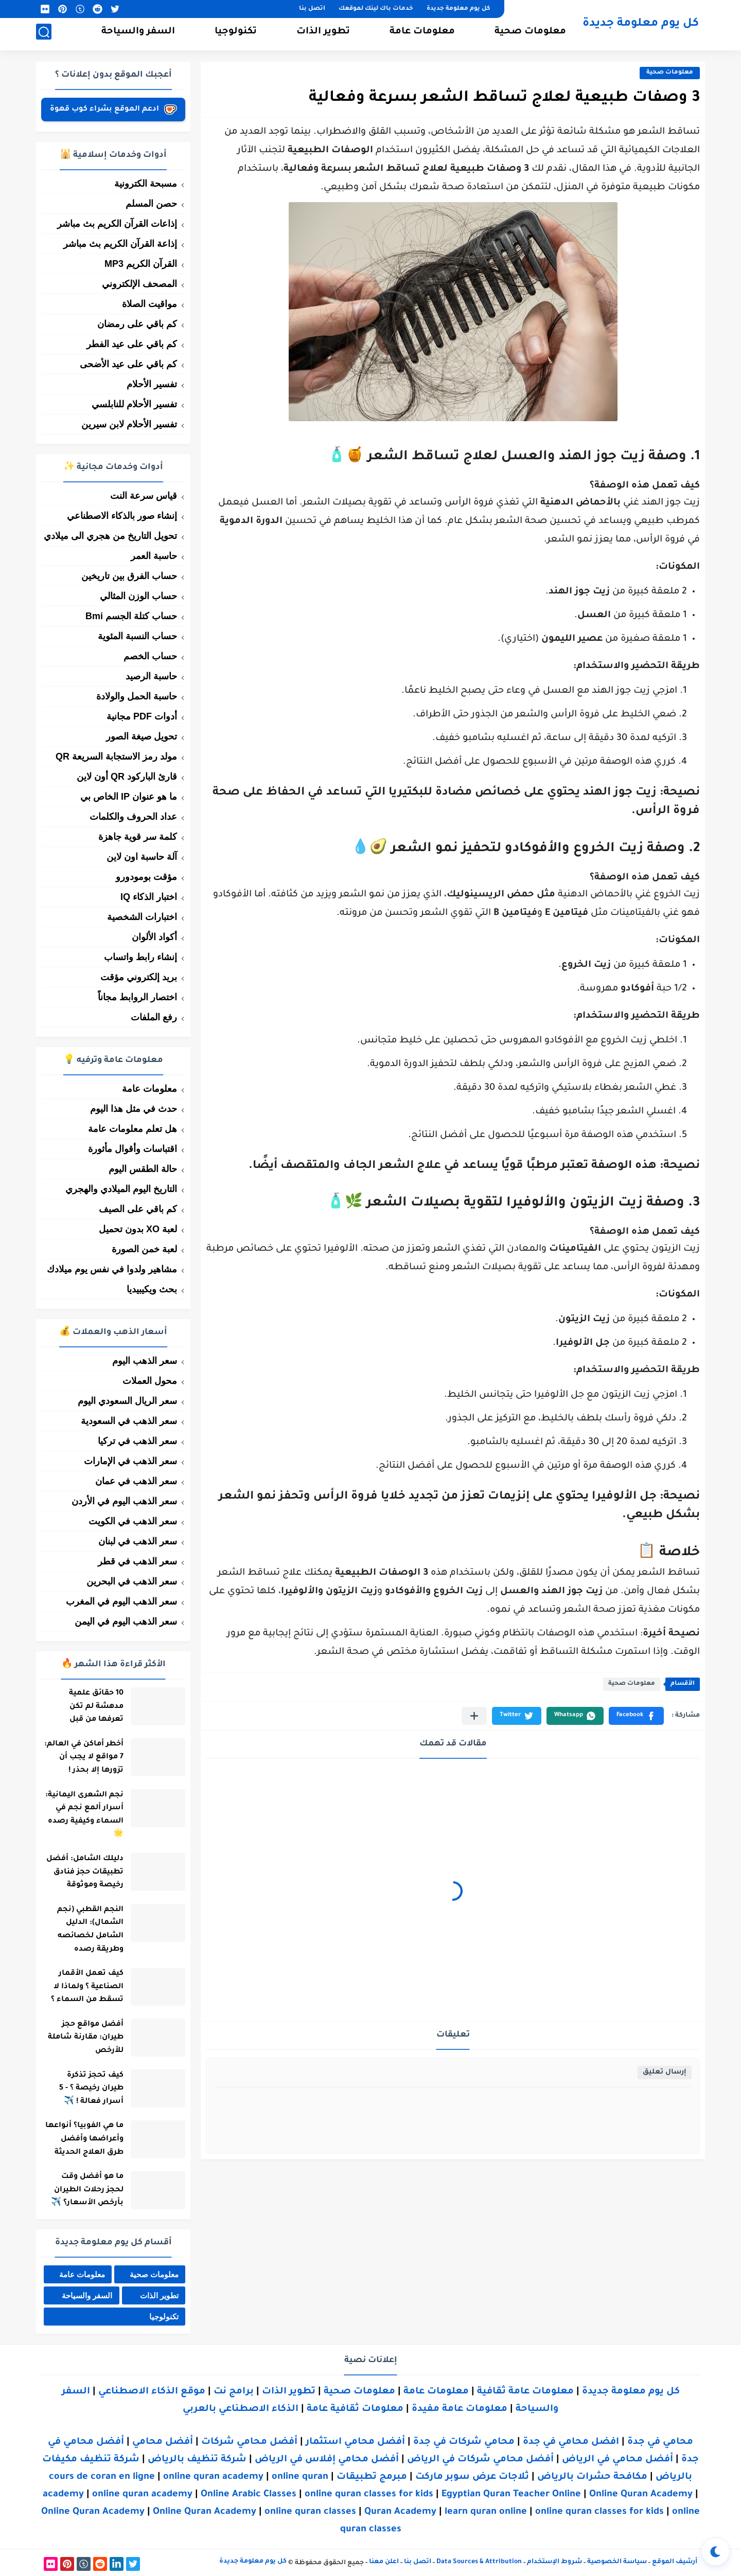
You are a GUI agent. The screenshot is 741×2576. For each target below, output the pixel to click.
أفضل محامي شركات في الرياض (480, 2460)
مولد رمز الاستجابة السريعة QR (116, 756)
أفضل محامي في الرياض (617, 2460)
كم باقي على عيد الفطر (131, 344)
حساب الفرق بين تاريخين (129, 576)
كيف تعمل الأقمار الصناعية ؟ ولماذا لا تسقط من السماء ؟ (84, 1987)
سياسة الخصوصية (617, 2562)
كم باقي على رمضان (137, 324)
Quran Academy (400, 2512)
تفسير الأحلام (152, 384)
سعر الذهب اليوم (144, 1361)
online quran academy (213, 2477)
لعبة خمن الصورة (144, 1249)
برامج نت (234, 2392)
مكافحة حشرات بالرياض (592, 2477)
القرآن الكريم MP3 (140, 264)
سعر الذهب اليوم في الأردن (124, 1501)
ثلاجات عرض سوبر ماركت (472, 2477)
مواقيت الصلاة (149, 304)
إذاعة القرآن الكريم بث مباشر (120, 244)
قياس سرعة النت (143, 496)
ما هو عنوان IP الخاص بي (128, 796)
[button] (636, 1716)
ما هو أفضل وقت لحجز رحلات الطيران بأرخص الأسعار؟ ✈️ (84, 2190)
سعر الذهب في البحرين (131, 1581)
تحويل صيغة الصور (141, 736)
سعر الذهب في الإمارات (130, 1461)
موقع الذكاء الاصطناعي (151, 2392)
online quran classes (310, 2512)
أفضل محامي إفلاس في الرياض (327, 2460)
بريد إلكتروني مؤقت (138, 977)
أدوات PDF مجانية (142, 716)
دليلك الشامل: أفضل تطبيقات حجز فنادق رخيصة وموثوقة (82, 1872)
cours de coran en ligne (102, 2477)
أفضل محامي (162, 2442)
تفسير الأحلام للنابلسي (134, 404)
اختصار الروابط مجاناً (137, 997)
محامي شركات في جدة (464, 2442)
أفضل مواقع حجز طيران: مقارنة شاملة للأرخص (83, 2038)
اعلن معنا (384, 2562)
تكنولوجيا (236, 34)
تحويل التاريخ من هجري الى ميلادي (110, 536)
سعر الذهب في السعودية (129, 1421)
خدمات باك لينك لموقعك (376, 9)
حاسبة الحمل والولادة (136, 696)
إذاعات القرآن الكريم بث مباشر (117, 224)
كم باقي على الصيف (138, 1209)
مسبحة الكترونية (145, 183)
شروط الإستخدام (554, 2562)
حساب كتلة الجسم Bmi (131, 616)
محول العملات (149, 1381)
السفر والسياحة (138, 34)
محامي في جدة (660, 2442)
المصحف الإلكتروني (139, 284)
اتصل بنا (312, 9)
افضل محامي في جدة (571, 2442)
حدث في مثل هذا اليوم (133, 1109)
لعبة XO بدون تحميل (138, 1229)
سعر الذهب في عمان (136, 1481)
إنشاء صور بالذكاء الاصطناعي (122, 516)
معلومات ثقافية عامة (355, 2409)
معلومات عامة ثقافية (525, 2392)
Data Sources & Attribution (479, 2562)
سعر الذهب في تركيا (137, 1441)
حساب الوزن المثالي (138, 596)
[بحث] (43, 34)
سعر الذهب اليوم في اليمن (126, 1621)
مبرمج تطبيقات (372, 2477)
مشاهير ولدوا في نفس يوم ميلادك (112, 1269)
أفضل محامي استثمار (355, 2442)
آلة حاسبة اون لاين (142, 857)
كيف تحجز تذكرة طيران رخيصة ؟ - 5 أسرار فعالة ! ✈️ (89, 2088)
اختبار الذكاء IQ (148, 897)
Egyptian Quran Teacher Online (511, 2495)
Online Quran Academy (641, 2495)
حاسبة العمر (154, 556)
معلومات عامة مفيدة (459, 2409)
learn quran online (486, 2512)
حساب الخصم (150, 656)
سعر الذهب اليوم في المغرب (121, 1601)
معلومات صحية (530, 34)
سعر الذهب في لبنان (137, 1541)
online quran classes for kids (369, 2495)
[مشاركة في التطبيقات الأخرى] (474, 1716)
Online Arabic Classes (248, 2495)
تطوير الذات (323, 34)
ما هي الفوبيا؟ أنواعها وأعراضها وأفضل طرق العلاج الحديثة (82, 2139)
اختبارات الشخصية (142, 917)
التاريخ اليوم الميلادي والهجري (121, 1189)
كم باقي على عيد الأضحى (128, 364)
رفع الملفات (154, 1017)
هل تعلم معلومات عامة (132, 1129)
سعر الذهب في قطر (137, 1561)
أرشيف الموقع (674, 2562)
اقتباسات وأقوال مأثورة (132, 1149)
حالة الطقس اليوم (143, 1169)
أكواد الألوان (154, 937)
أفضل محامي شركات (249, 2442)
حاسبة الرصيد (151, 676)
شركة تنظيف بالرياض (197, 2460)
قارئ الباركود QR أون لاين (127, 776)
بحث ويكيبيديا (152, 1289)
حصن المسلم (151, 204)
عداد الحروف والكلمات (133, 817)
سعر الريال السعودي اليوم (127, 1401)
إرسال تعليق (664, 2072)
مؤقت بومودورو (146, 877)
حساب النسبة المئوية (137, 636)
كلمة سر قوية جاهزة (137, 837)
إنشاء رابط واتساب (140, 957)
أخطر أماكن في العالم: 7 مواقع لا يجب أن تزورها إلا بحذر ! (81, 1757)
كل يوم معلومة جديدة (458, 9)
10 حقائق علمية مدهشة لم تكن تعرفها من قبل (93, 1706)
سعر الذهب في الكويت (133, 1521)
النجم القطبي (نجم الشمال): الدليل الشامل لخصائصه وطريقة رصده (88, 1930)
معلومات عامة (422, 34)
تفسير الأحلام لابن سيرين (129, 424)
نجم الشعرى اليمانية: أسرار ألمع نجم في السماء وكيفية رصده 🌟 (82, 1815)
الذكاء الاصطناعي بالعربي (240, 2409)
